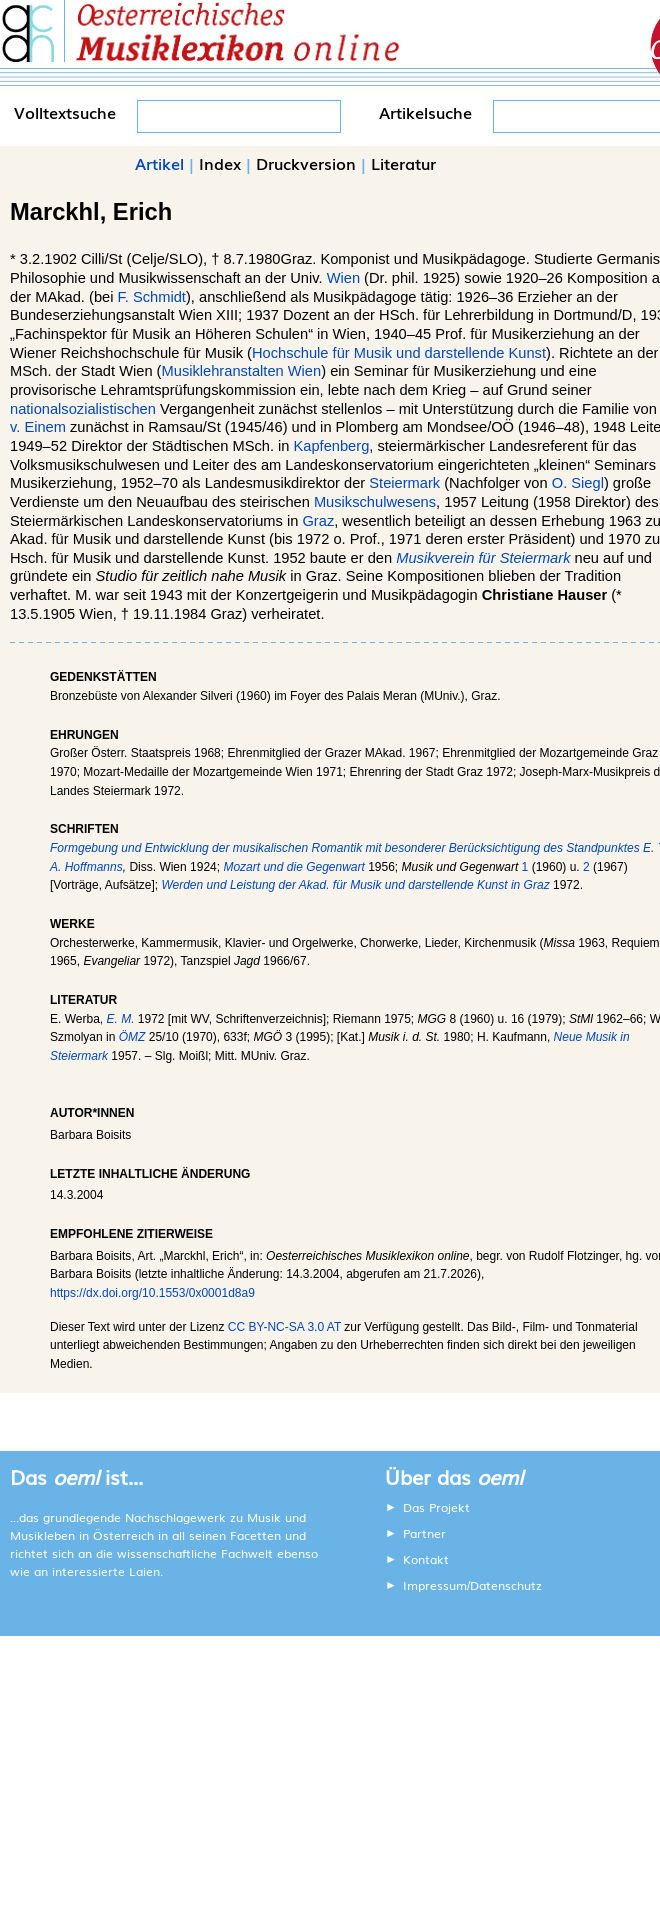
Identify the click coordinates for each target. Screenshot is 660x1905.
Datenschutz (506, 1585)
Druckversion (306, 163)
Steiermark (404, 483)
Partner (424, 1533)
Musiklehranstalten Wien (242, 371)
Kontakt (426, 1559)
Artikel (159, 163)
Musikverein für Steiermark (483, 558)
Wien (343, 278)
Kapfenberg (332, 446)
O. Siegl (578, 483)
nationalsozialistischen (83, 409)
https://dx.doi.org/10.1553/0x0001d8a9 (152, 1293)
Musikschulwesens (375, 502)
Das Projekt (436, 1507)
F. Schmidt (152, 297)
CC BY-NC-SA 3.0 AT (284, 1327)
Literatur (403, 163)
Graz (318, 521)
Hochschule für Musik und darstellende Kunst (399, 353)
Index (220, 163)
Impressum (435, 1585)
